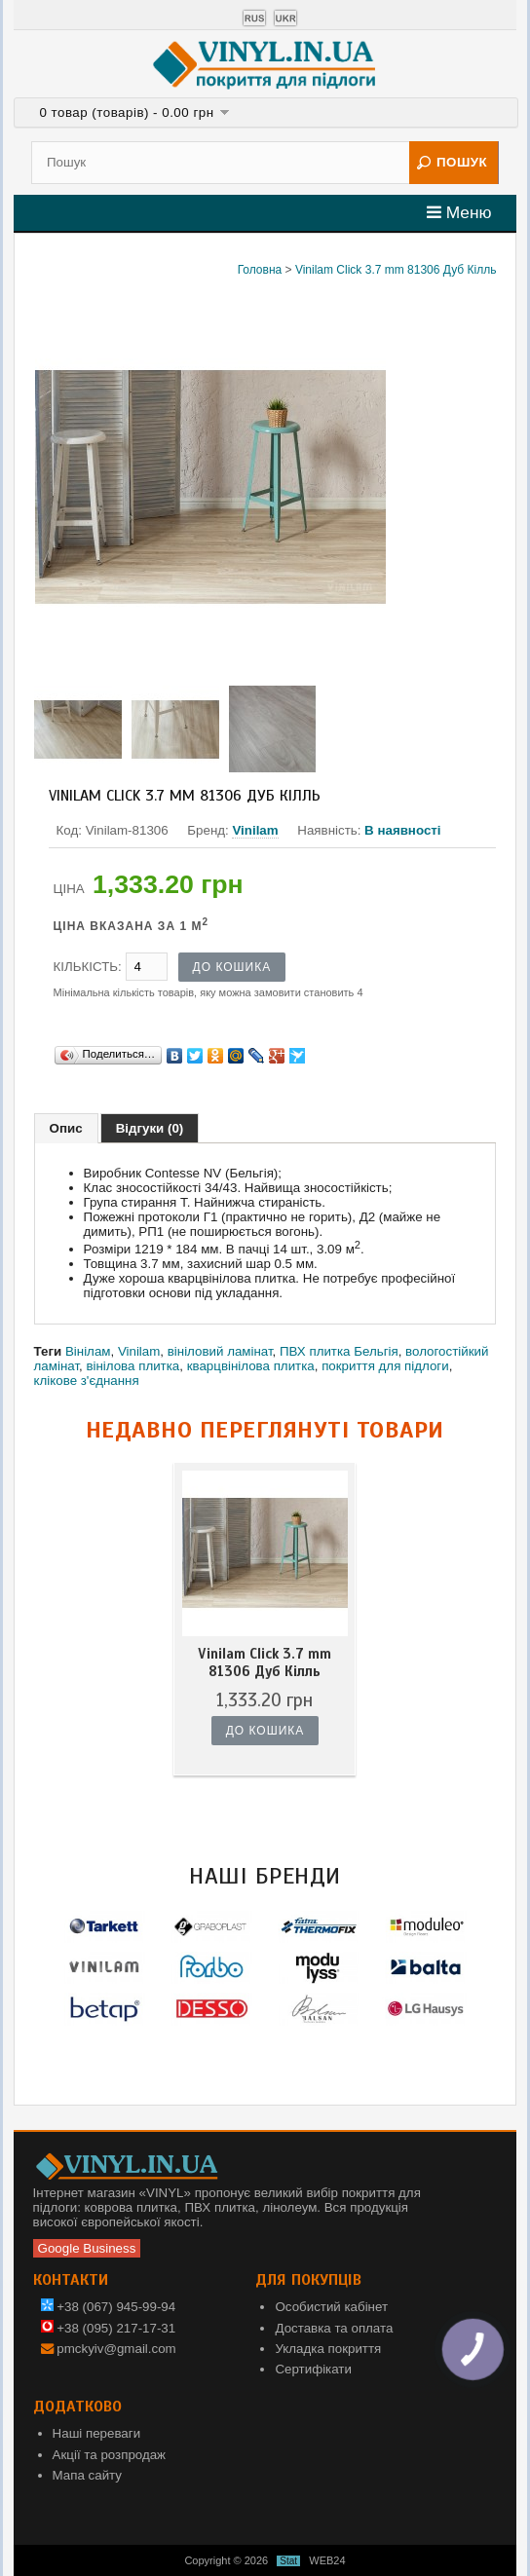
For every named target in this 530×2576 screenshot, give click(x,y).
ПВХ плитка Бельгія (339, 1351)
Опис (66, 1128)
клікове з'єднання (86, 1380)
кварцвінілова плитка (251, 1366)
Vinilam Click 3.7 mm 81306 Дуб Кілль (395, 270)
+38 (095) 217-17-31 (108, 2328)
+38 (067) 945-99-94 (108, 2306)
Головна (260, 270)
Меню (459, 212)
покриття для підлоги (385, 1366)
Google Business (87, 2248)
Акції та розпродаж (109, 2454)
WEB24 (327, 2560)
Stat (288, 2561)
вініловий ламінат (220, 1351)
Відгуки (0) (150, 1128)
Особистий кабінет (331, 2306)
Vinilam (255, 830)
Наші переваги (97, 2433)
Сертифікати (313, 2369)
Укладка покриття (328, 2348)
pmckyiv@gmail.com (116, 2348)
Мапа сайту (87, 2475)
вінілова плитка (132, 1366)
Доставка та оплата (334, 2328)
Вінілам (88, 1351)
